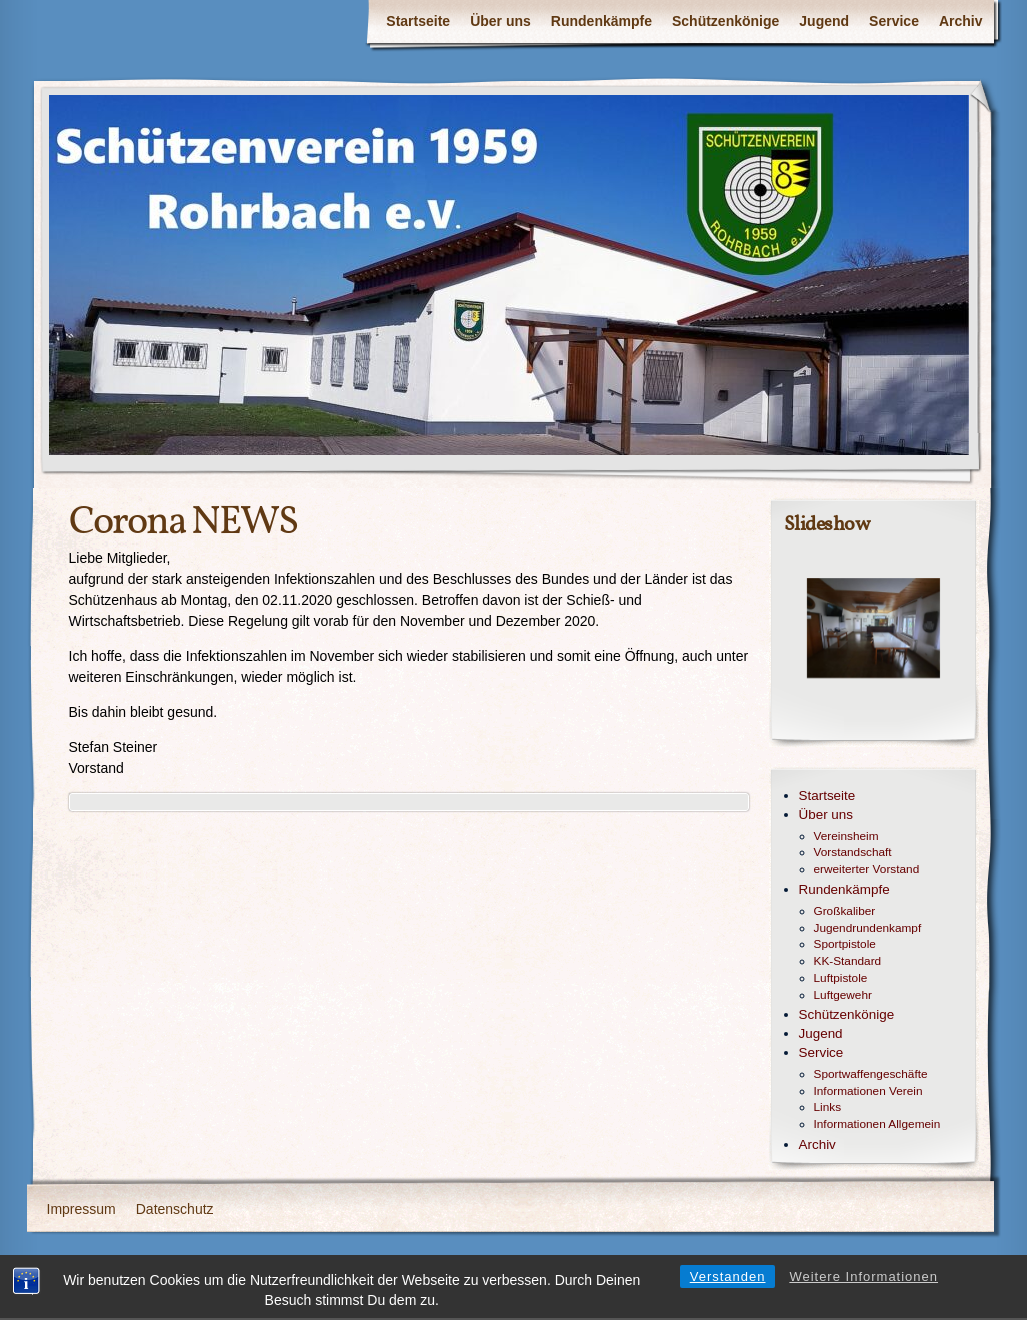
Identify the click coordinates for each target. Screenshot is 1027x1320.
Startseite (418, 21)
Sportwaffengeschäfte (871, 1074)
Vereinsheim (846, 836)
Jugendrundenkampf (868, 928)
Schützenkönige (725, 21)
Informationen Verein (868, 1091)
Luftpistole (841, 978)
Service (894, 21)
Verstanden (728, 1287)
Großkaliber (845, 911)
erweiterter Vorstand (867, 869)
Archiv (961, 21)
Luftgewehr (843, 995)
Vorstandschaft (853, 852)
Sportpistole (845, 944)
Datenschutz (175, 1209)
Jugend (824, 21)
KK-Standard (848, 961)
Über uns (500, 21)
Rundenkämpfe (601, 21)
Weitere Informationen (863, 1287)
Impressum (81, 1209)
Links (828, 1107)
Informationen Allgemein (877, 1124)
